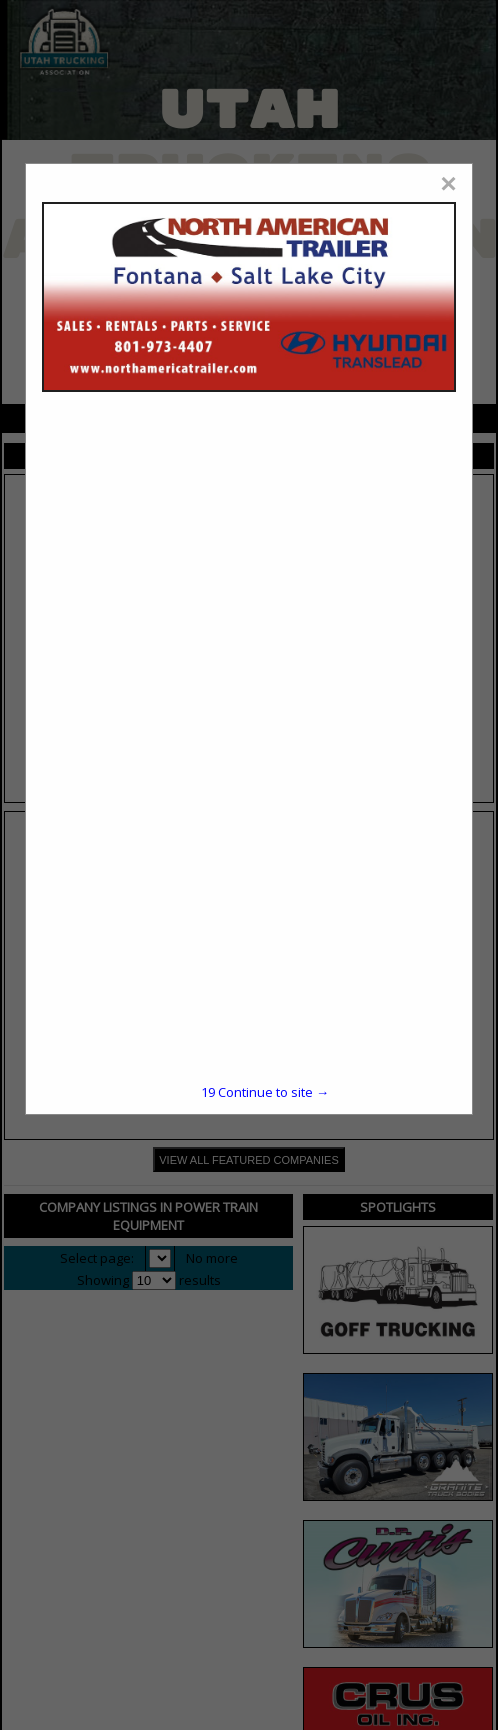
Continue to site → (265, 1092)
